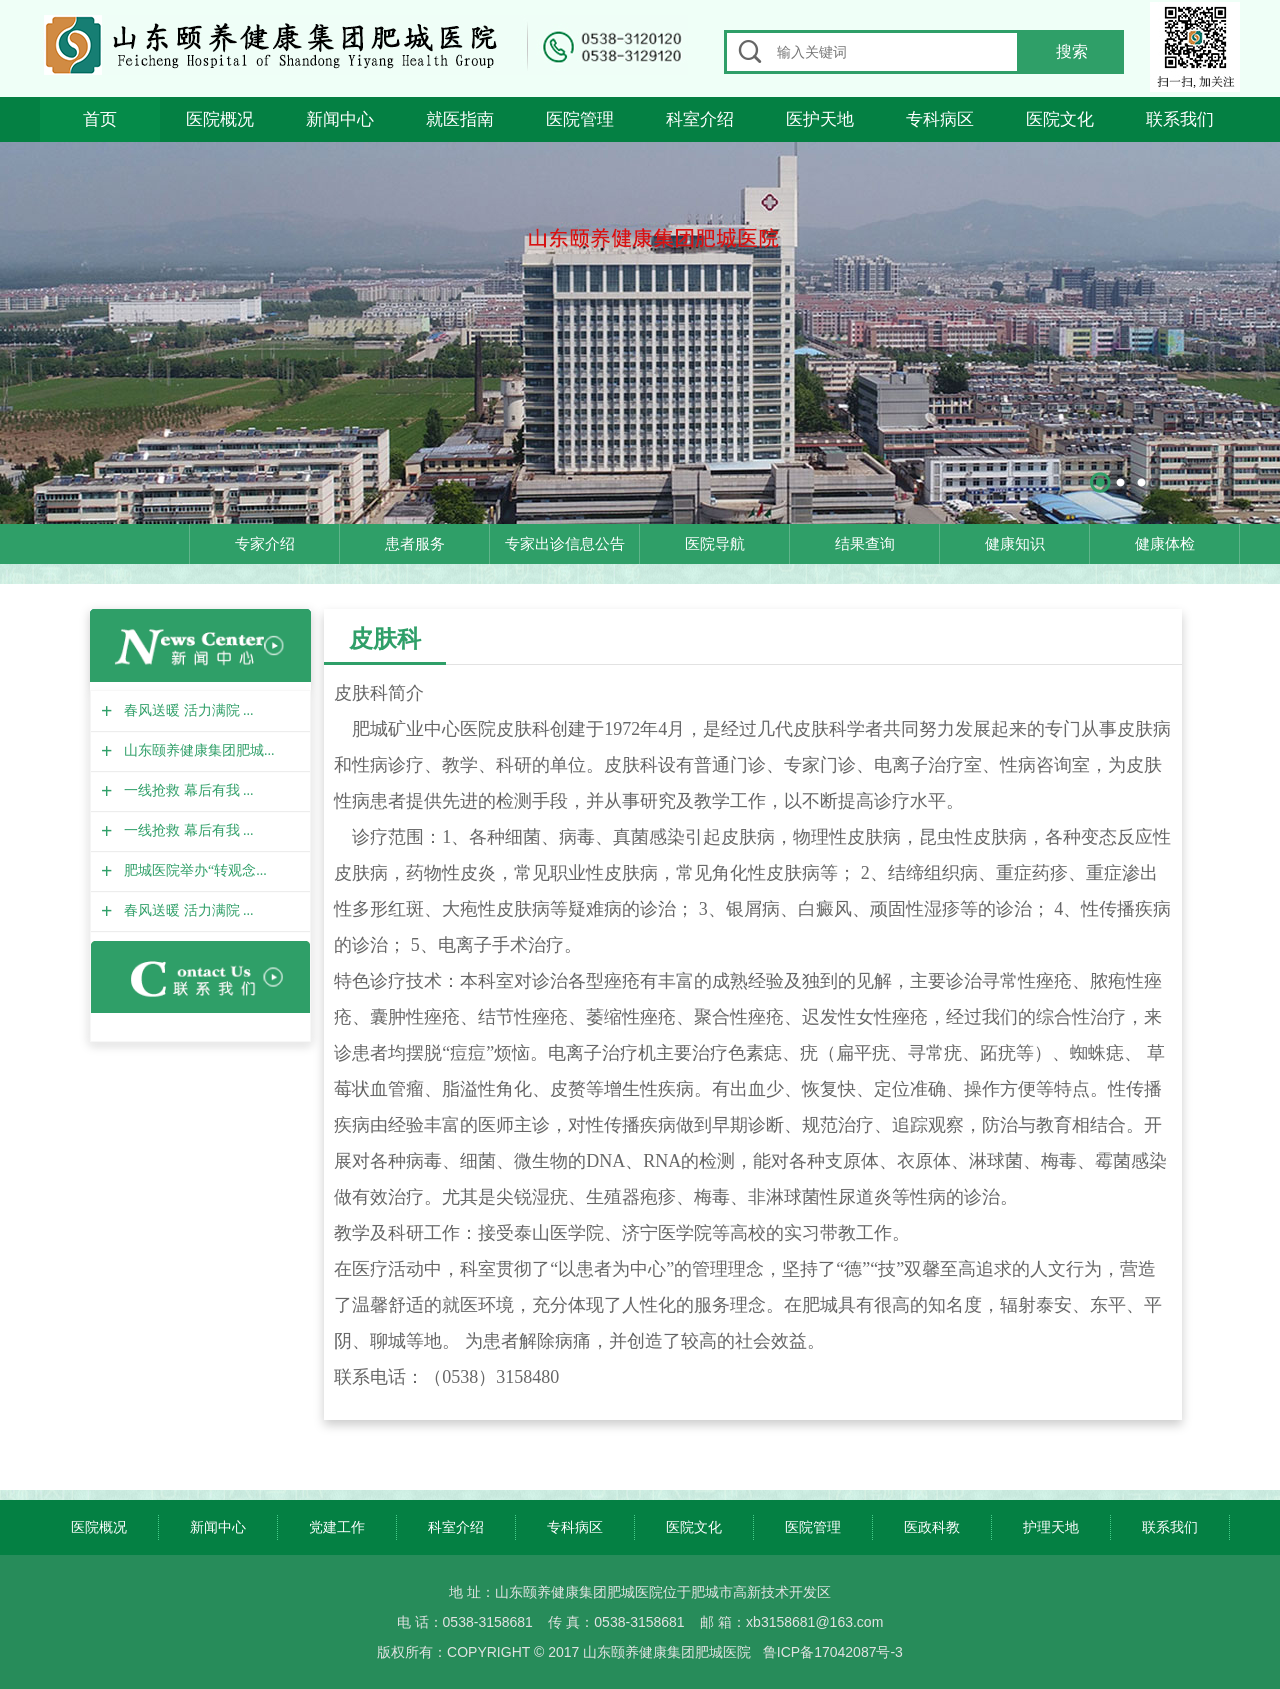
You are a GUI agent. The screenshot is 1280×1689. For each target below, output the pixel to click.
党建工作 (337, 1527)
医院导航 (715, 543)
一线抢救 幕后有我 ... (186, 790)
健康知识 (1015, 543)
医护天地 (820, 119)
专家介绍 (265, 543)
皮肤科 (385, 638)
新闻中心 (340, 119)
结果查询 (865, 543)
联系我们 (1180, 119)
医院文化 (1060, 119)
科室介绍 (700, 119)
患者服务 (415, 543)
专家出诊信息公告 (565, 543)
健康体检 (1165, 543)
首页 (100, 119)
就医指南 (460, 119)
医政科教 (932, 1527)
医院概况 (220, 119)
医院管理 (580, 119)
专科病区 (940, 119)
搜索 (1072, 51)
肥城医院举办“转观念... (193, 870)
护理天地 (1051, 1527)
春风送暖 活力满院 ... (186, 710)
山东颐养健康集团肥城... (197, 750)
